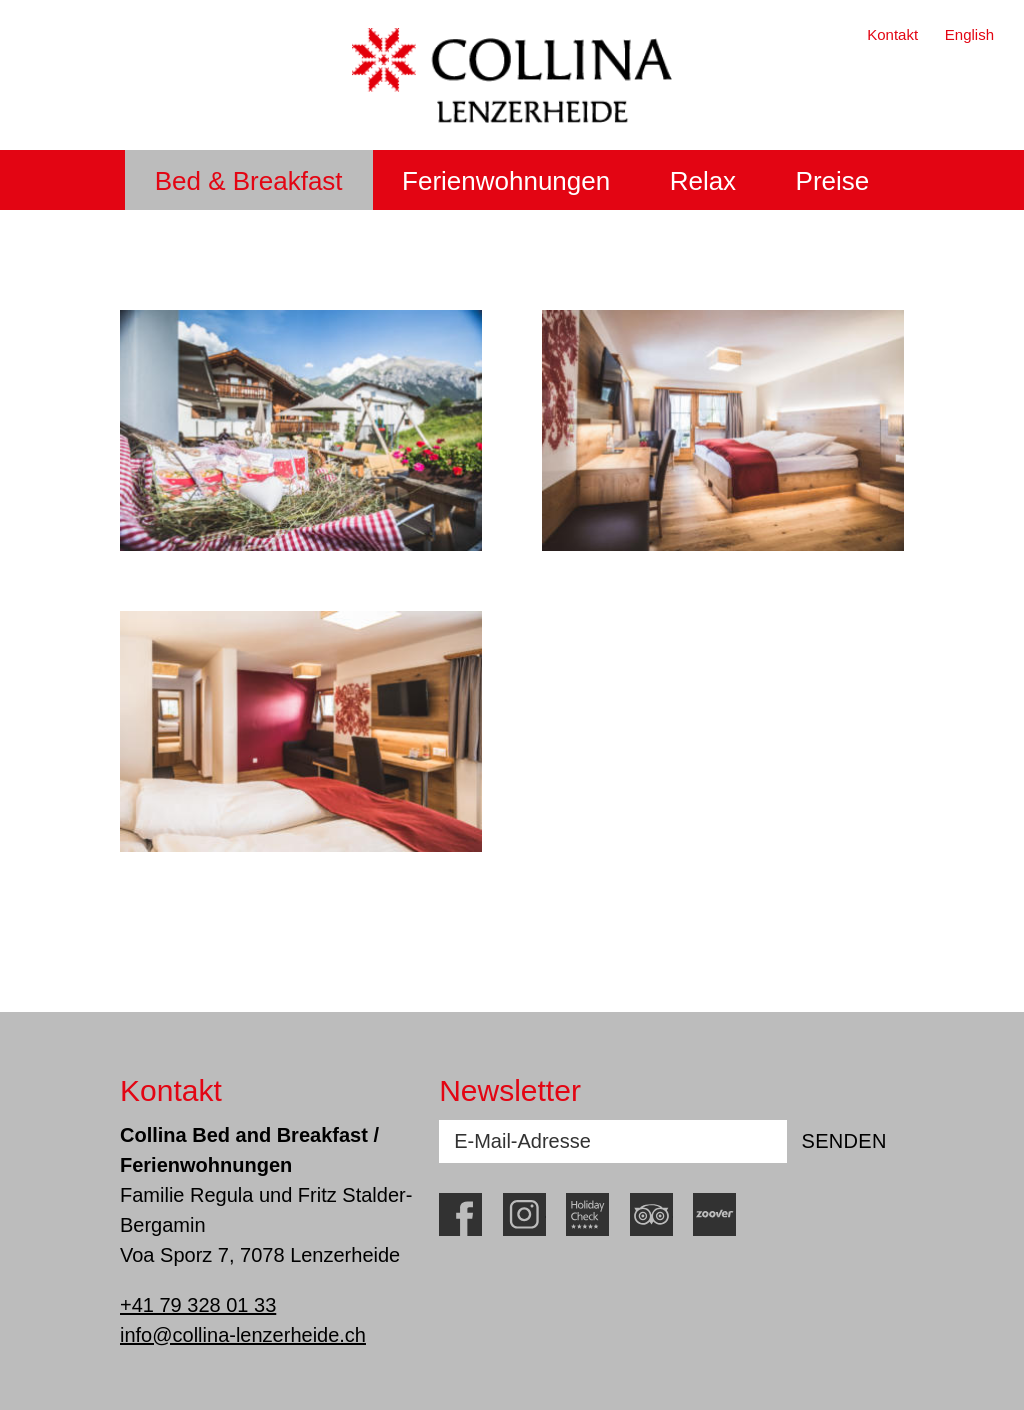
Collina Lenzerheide (512, 75)
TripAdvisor (651, 1214)
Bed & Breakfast (249, 181)
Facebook (460, 1214)
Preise (833, 181)
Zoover (714, 1214)
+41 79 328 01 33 (198, 1305)
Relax (703, 181)
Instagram (524, 1214)
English (969, 34)
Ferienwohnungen (506, 181)
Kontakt (892, 34)
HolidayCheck (587, 1214)
